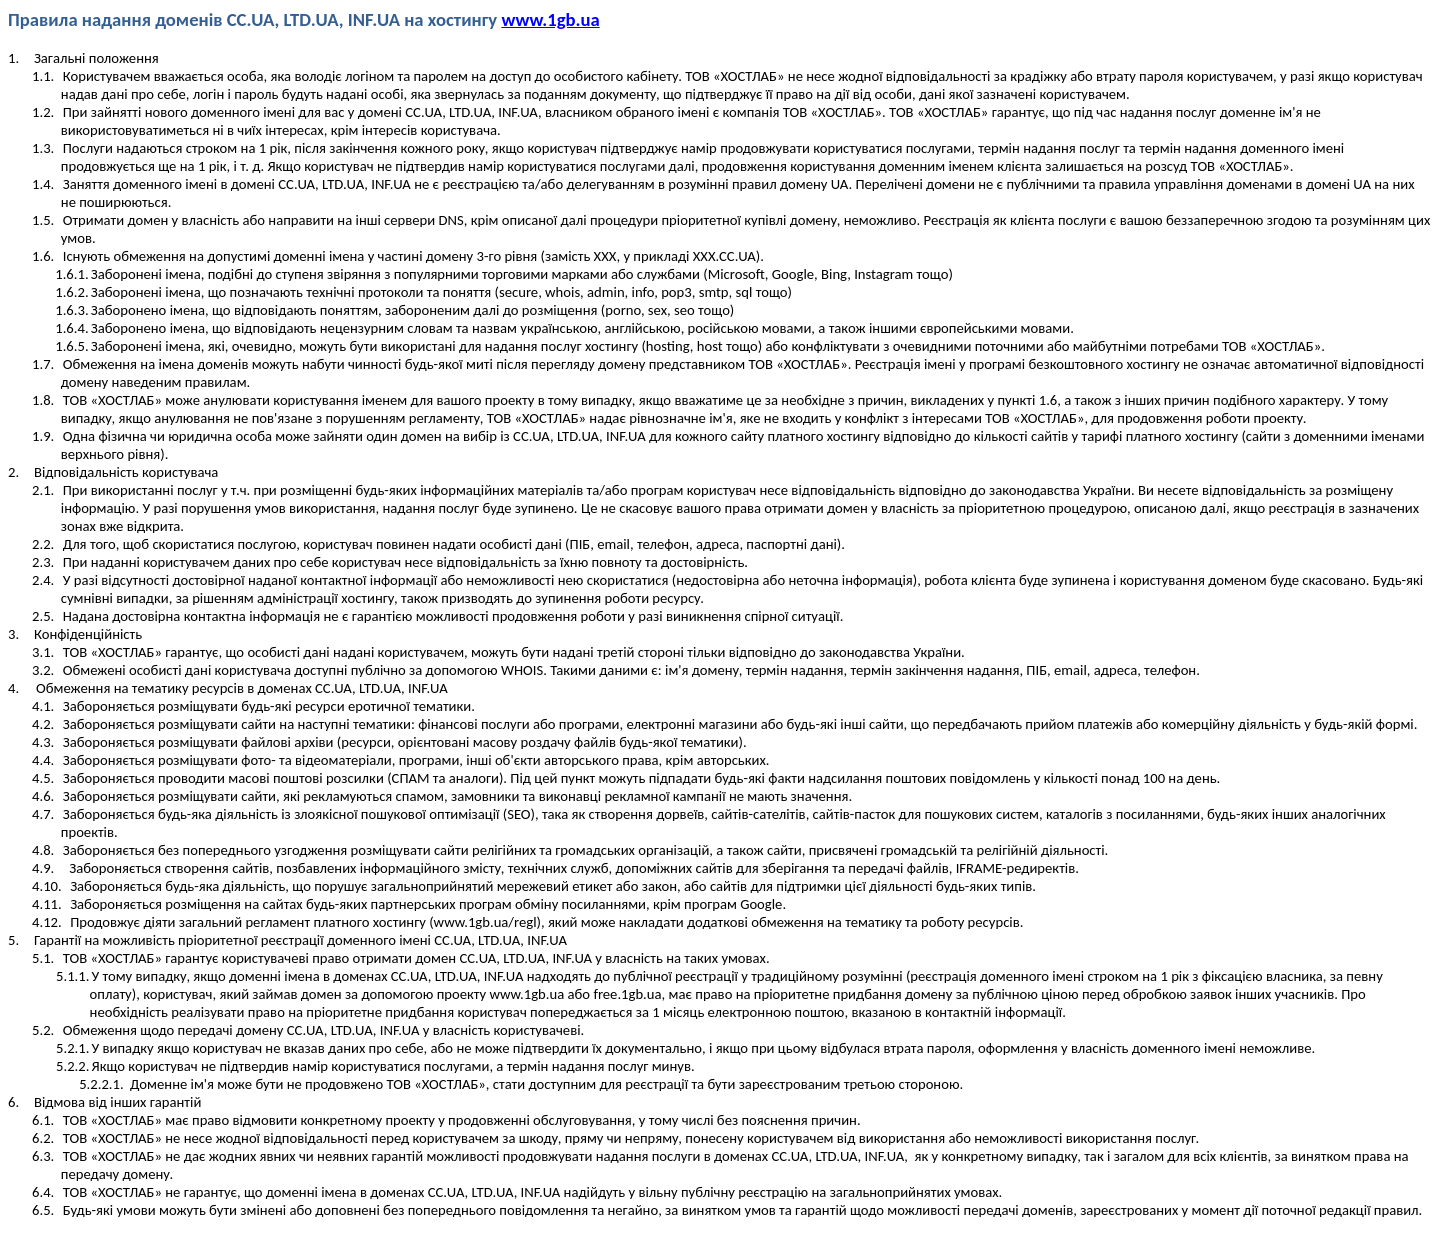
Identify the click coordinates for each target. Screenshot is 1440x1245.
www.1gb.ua (550, 19)
